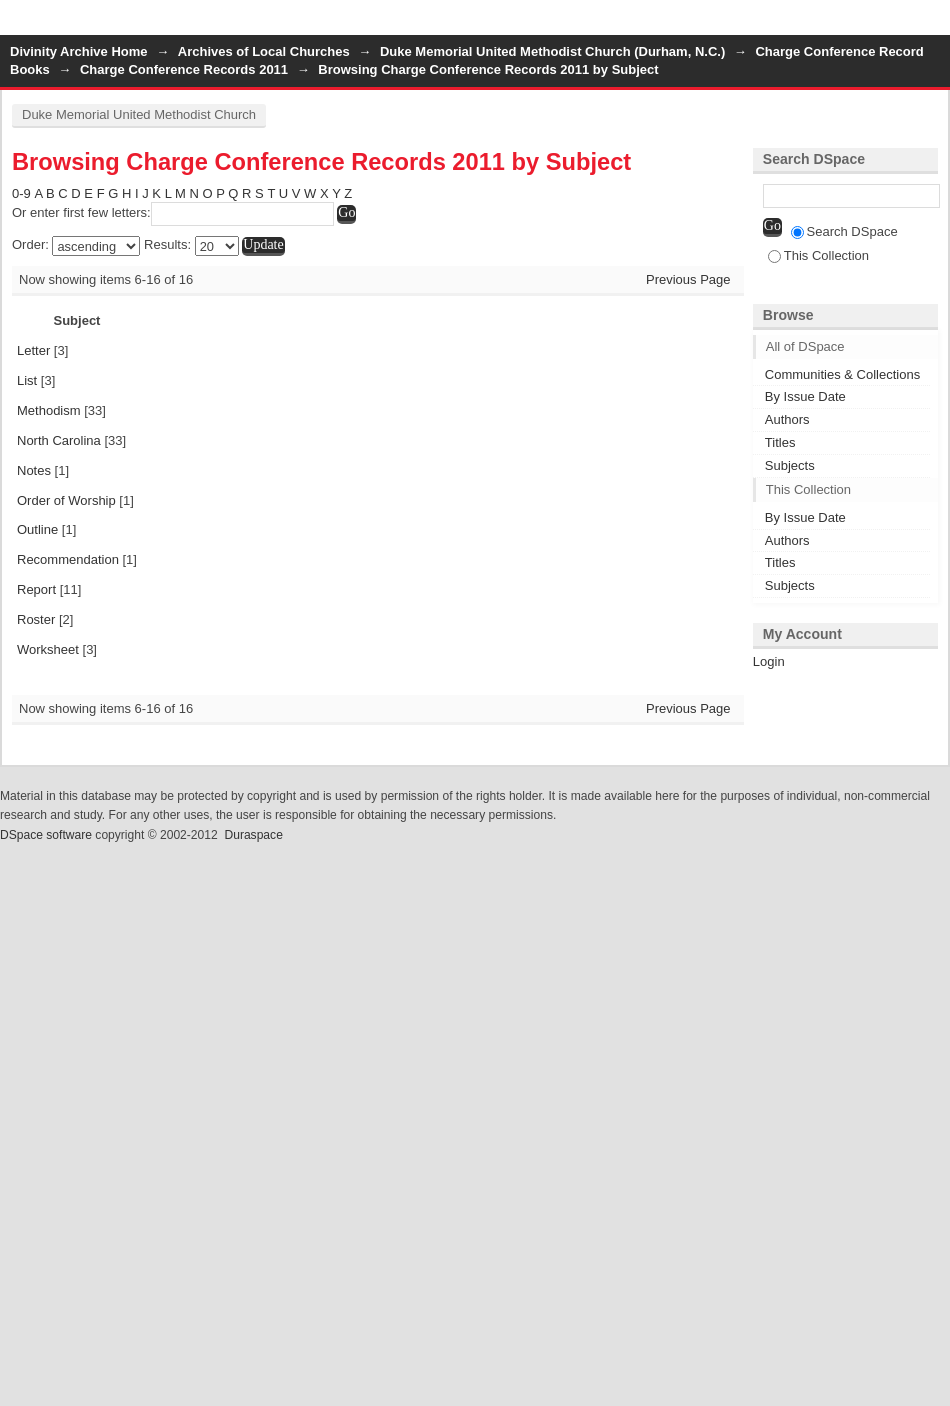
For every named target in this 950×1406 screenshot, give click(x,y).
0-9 (21, 193)
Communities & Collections (842, 374)
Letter (33, 350)
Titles (780, 442)
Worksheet (48, 649)
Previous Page (688, 279)
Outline (37, 529)
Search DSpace (844, 231)
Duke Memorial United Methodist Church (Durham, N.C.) (552, 51)
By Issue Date (805, 396)
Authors (787, 419)
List (27, 380)
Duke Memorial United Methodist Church (139, 114)
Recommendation (68, 559)
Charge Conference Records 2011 (184, 69)
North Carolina (59, 440)
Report (36, 589)
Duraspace (253, 835)
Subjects (790, 465)
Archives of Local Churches (264, 51)
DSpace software (46, 835)
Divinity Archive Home (79, 51)
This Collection (818, 255)
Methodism (49, 410)
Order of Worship (66, 500)
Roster (36, 619)
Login (934, 24)
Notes (34, 470)
